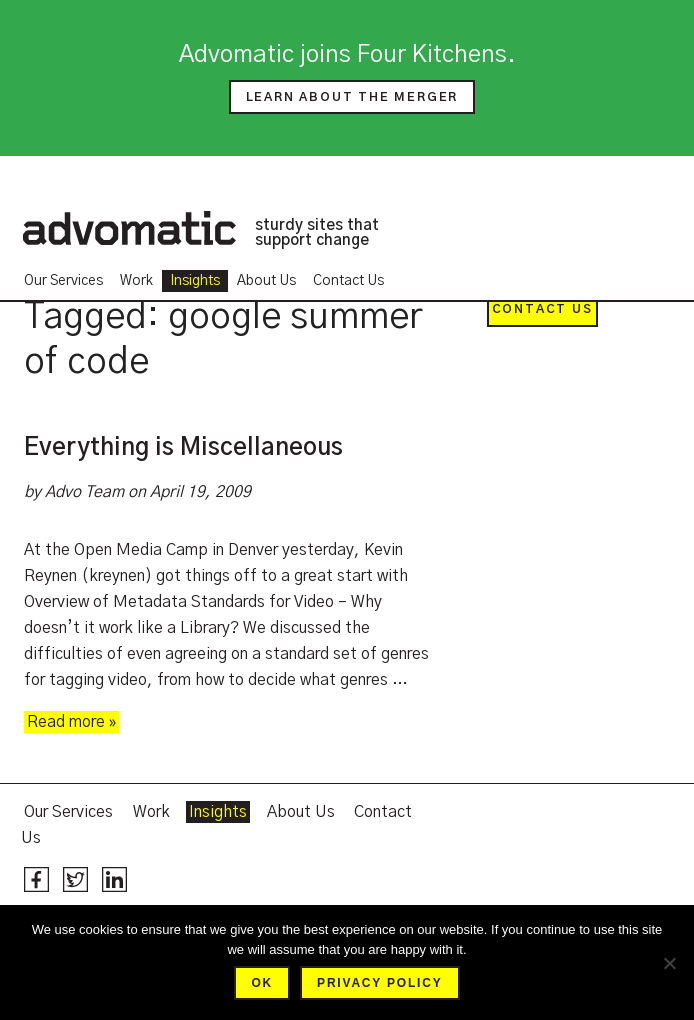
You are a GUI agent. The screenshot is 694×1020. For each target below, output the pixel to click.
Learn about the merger (352, 97)
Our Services (63, 281)
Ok (262, 983)
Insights (195, 281)
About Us (266, 281)
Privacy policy (379, 983)
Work (136, 281)
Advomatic (129, 228)
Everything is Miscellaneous (183, 448)
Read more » (71, 722)
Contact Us (348, 281)
